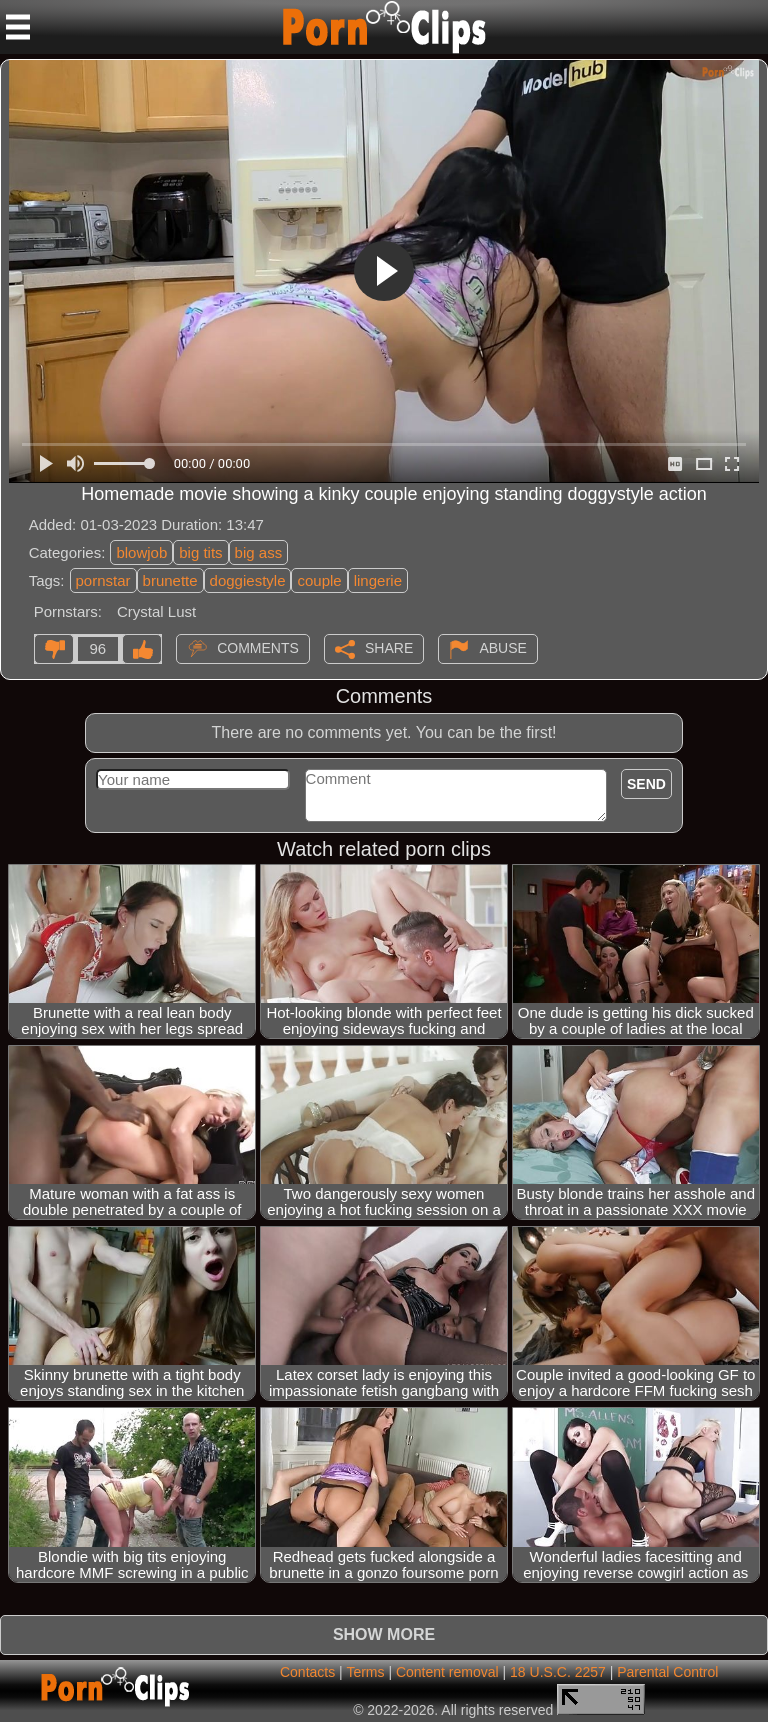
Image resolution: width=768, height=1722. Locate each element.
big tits (200, 552)
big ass (259, 552)
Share (389, 647)
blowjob (141, 552)
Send (646, 784)
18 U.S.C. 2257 (558, 1672)
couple (319, 580)
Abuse (502, 647)
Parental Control (667, 1672)
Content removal (447, 1672)
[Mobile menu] (18, 27)
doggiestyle (248, 580)
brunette (170, 580)
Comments (258, 647)
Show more (384, 1634)
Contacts (307, 1672)
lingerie (378, 580)
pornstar (103, 580)
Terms (365, 1672)
